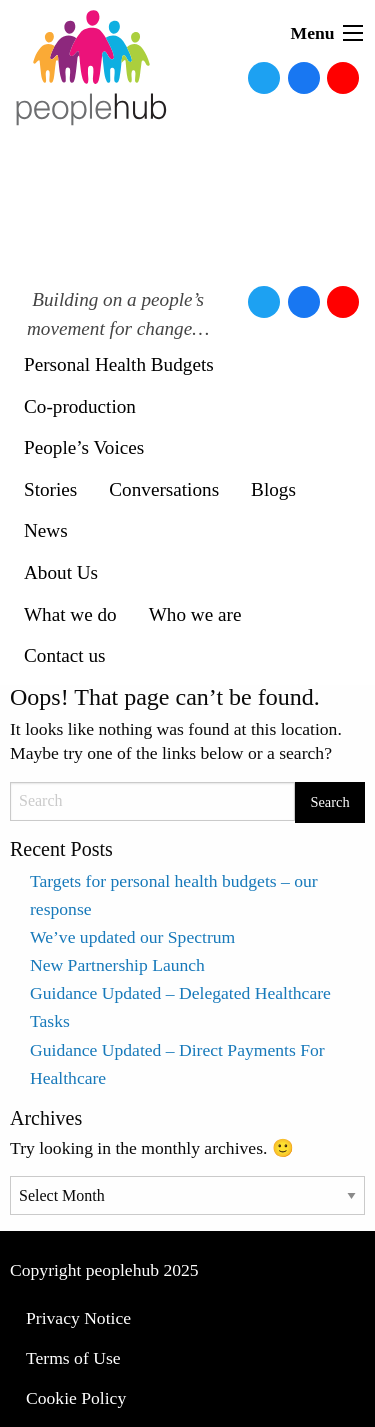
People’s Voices (84, 447)
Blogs (273, 489)
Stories (50, 489)
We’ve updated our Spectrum (132, 937)
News (46, 530)
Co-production (80, 406)
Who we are (195, 614)
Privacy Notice (78, 1318)
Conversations (164, 489)
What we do (70, 614)
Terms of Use (73, 1358)
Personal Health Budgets (119, 364)
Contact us (65, 655)
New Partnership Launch (117, 965)
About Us (61, 572)
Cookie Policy (76, 1398)
